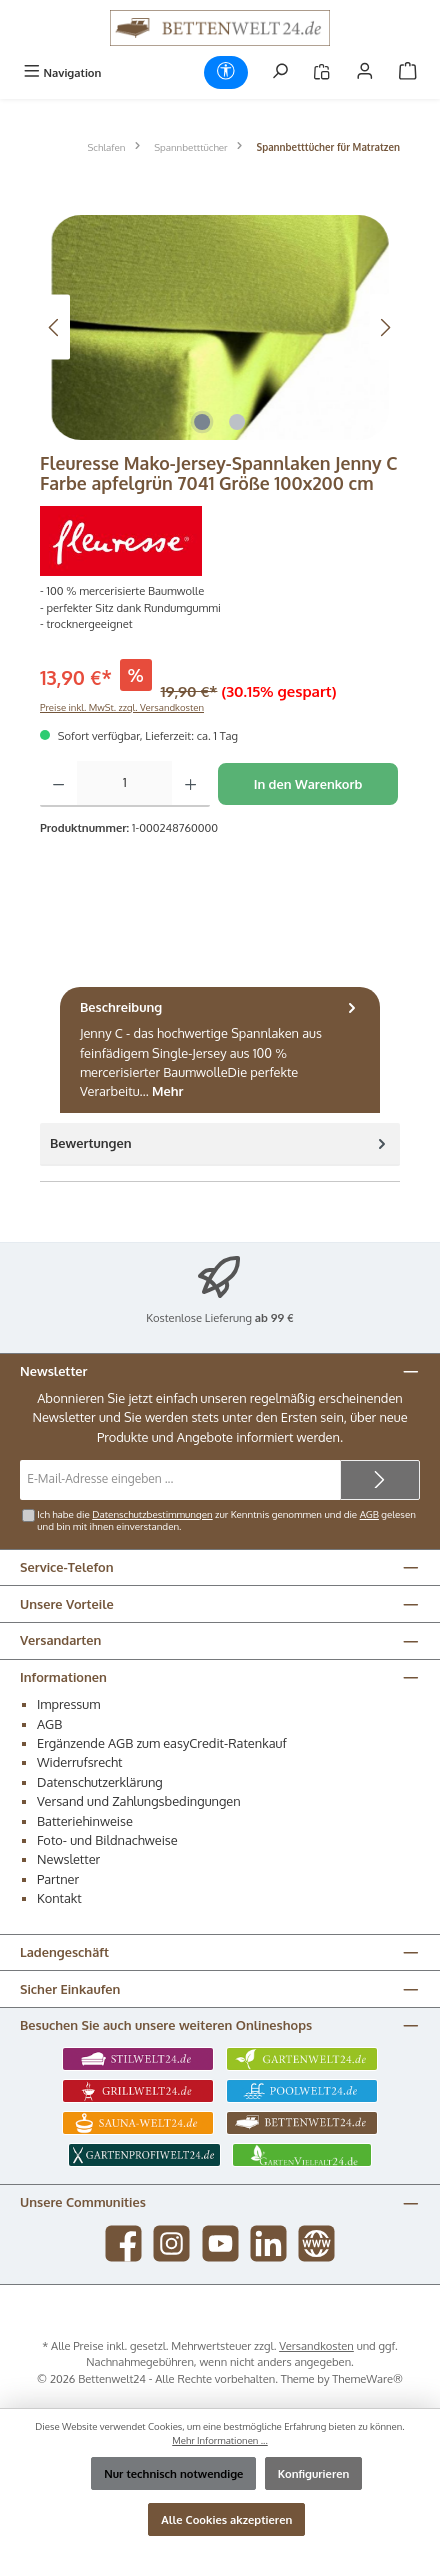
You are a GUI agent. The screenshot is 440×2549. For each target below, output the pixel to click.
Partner (58, 1879)
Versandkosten (316, 2345)
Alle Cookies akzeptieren (226, 2519)
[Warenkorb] (408, 72)
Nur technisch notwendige (173, 2473)
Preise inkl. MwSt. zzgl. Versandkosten (122, 707)
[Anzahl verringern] (58, 784)
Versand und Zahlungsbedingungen (139, 1801)
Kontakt (59, 1898)
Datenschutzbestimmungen (152, 1514)
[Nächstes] (385, 327)
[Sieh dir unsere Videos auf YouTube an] (220, 2243)
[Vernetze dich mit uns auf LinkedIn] (268, 2243)
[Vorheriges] (55, 327)
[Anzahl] (124, 784)
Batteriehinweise (85, 1821)
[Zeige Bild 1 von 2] (202, 422)
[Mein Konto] (365, 72)
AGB (369, 1514)
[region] (220, 327)
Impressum (68, 1704)
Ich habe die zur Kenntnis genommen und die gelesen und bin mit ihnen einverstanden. (226, 1520)
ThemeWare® (367, 2378)
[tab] (220, 1050)
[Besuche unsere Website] (316, 2243)
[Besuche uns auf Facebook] (123, 2243)
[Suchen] (280, 72)
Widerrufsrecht (80, 1762)
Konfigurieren (314, 2473)
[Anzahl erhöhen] (190, 784)
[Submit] (380, 1480)
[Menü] (62, 72)
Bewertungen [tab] (220, 1143)
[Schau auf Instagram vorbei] (171, 2243)
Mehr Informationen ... (220, 2440)
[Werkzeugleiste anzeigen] (226, 72)
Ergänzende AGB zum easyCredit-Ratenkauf (162, 1743)
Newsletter (68, 1859)
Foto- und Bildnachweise (107, 1840)
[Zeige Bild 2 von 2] (237, 422)
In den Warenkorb (308, 784)
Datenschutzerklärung (100, 1782)
